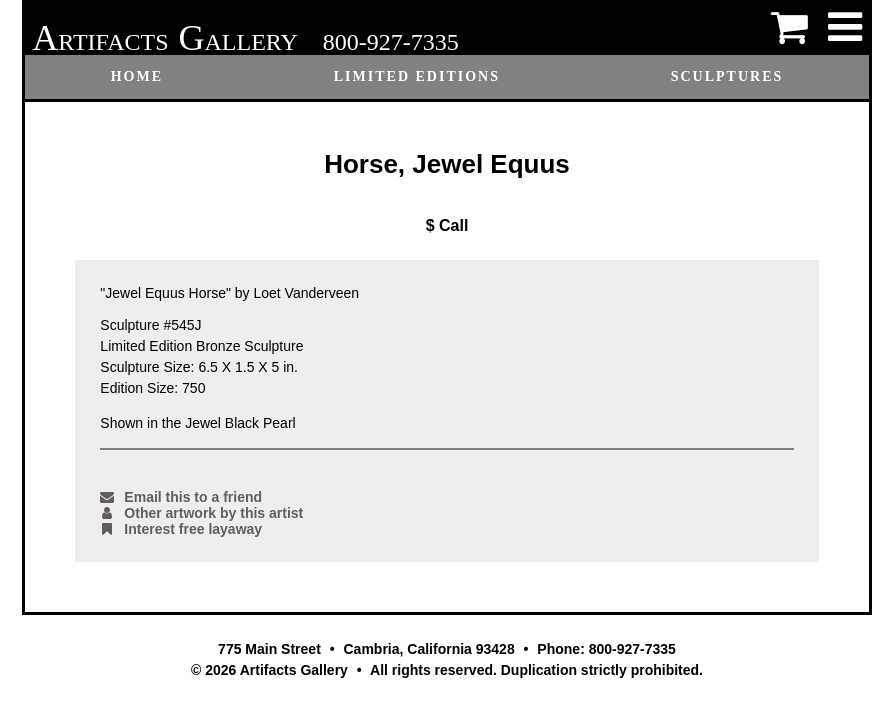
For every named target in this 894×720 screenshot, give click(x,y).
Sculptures (727, 76)
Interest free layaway (181, 529)
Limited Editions (417, 76)
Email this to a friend (181, 497)
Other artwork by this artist (201, 513)
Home (137, 76)
